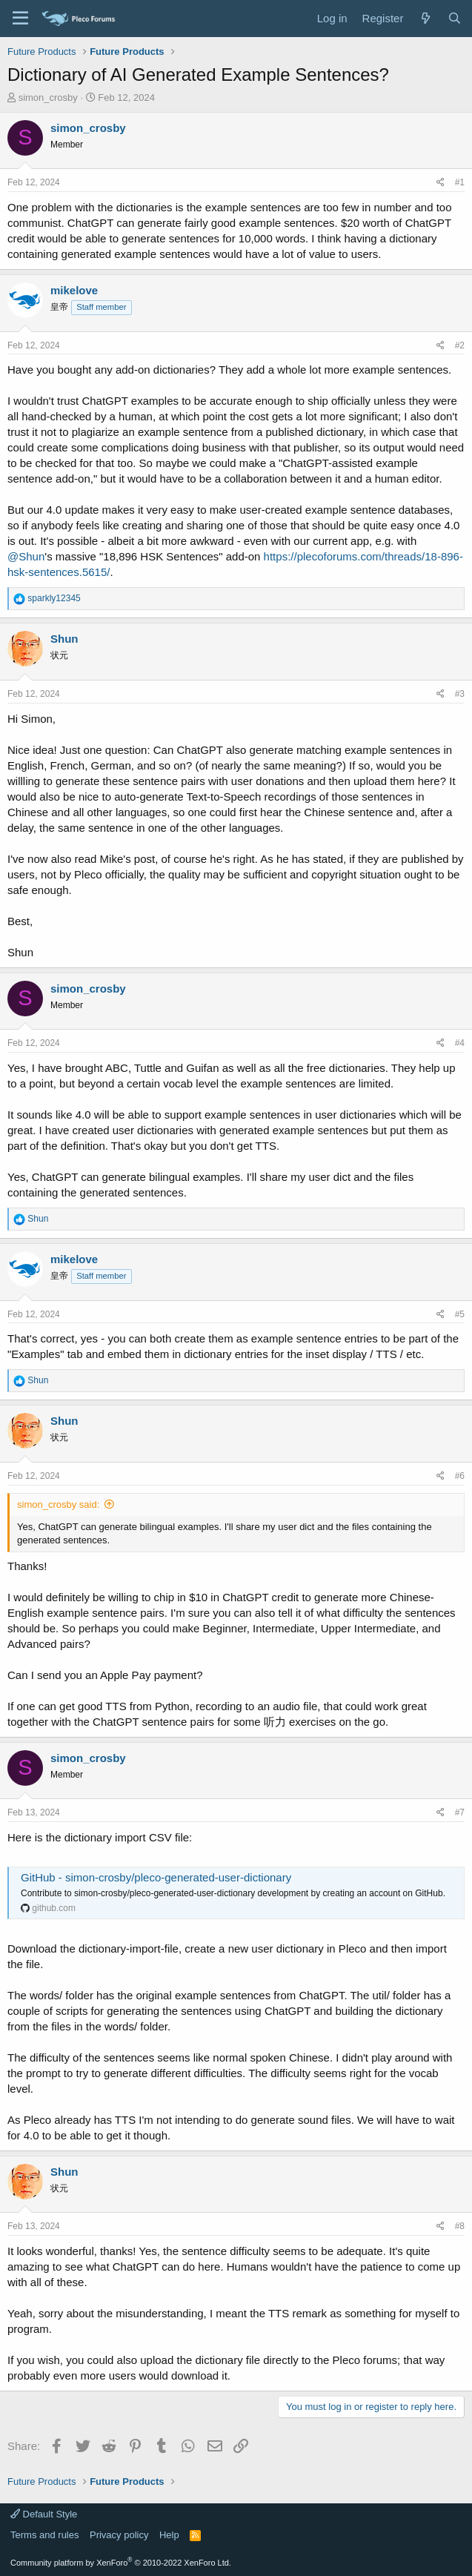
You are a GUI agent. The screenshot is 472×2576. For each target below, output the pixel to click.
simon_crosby (48, 97)
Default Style (43, 2514)
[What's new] (424, 18)
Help (169, 2534)
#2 (460, 345)
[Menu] (20, 18)
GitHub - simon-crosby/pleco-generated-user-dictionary (156, 1877)
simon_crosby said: (58, 1504)
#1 (460, 182)
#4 (460, 1043)
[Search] (454, 18)
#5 (460, 1314)
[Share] (440, 182)
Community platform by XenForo (120, 2562)
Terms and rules (44, 2534)
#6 (460, 1476)
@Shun (25, 556)
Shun (64, 638)
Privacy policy (119, 2534)
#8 (460, 2226)
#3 (460, 694)
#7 (460, 1812)
